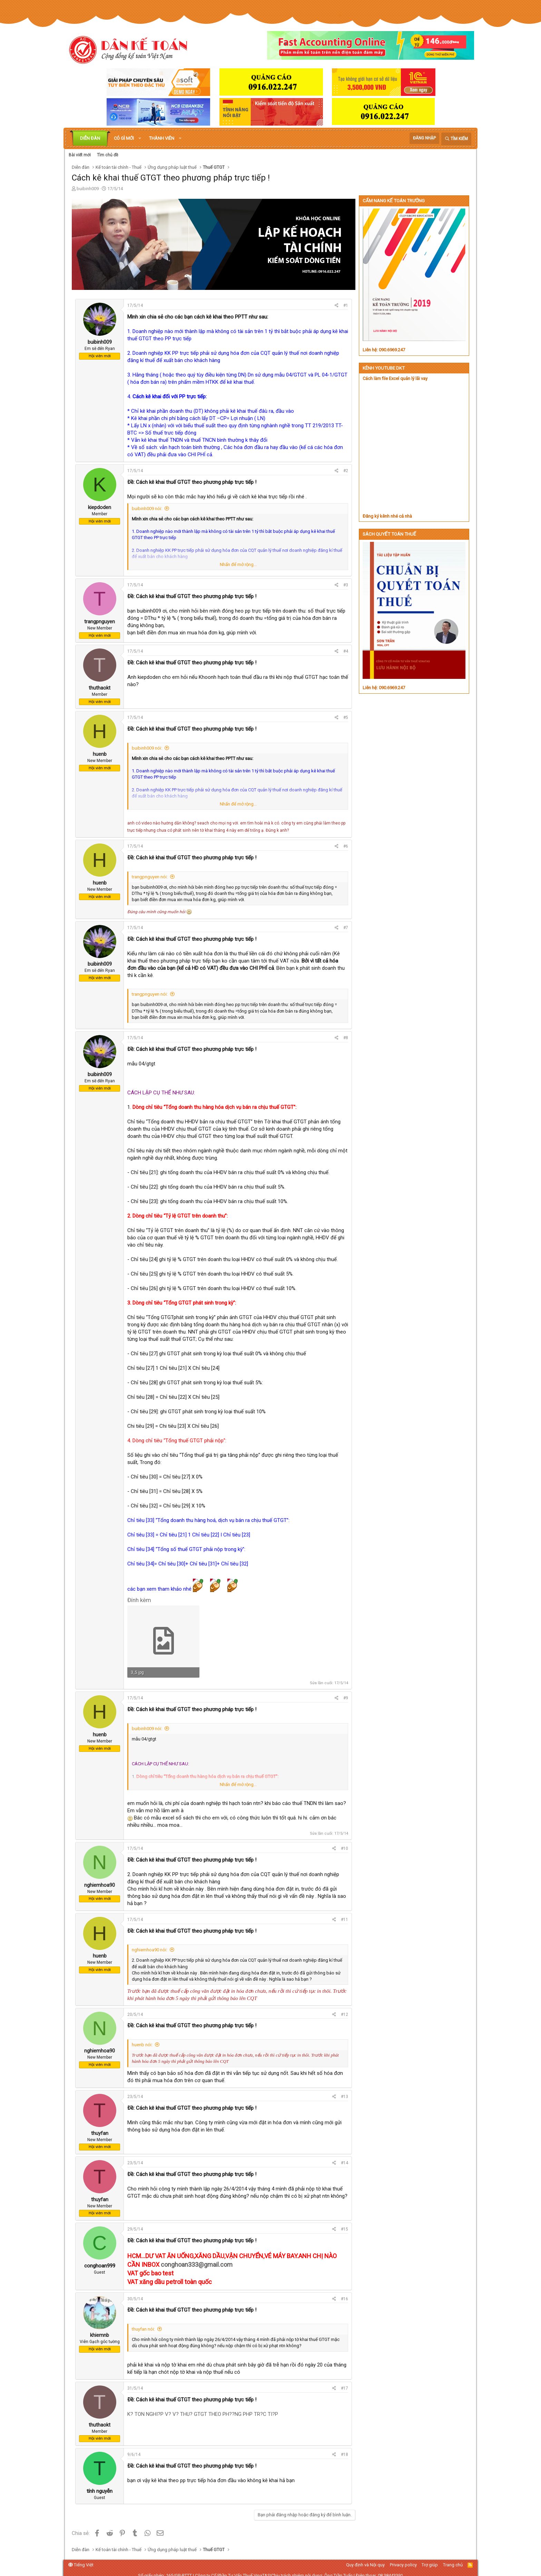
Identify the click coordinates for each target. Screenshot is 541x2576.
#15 (344, 2229)
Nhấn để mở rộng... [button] (238, 564)
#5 (345, 717)
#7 (345, 927)
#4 (345, 651)
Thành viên (161, 138)
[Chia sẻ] (336, 306)
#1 (345, 305)
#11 (344, 1919)
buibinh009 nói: (147, 508)
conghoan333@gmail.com (197, 2264)
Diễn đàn (90, 138)
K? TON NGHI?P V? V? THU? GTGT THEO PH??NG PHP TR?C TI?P (202, 2414)
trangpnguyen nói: (150, 876)
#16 (344, 2298)
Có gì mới (124, 138)
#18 (344, 2454)
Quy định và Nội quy (365, 2564)
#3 (345, 585)
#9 (345, 1698)
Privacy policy (403, 2564)
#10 (344, 1848)
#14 (344, 2162)
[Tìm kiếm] (456, 139)
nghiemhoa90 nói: (149, 1949)
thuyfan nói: (143, 2329)
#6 (345, 846)
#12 (344, 2014)
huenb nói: (142, 2044)
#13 (344, 2096)
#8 (345, 1037)
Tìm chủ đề (107, 155)
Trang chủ (453, 2564)
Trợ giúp (430, 2564)
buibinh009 (88, 188)
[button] (139, 138)
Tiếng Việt (81, 2564)
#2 (345, 470)
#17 (344, 2388)
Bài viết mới (80, 155)
